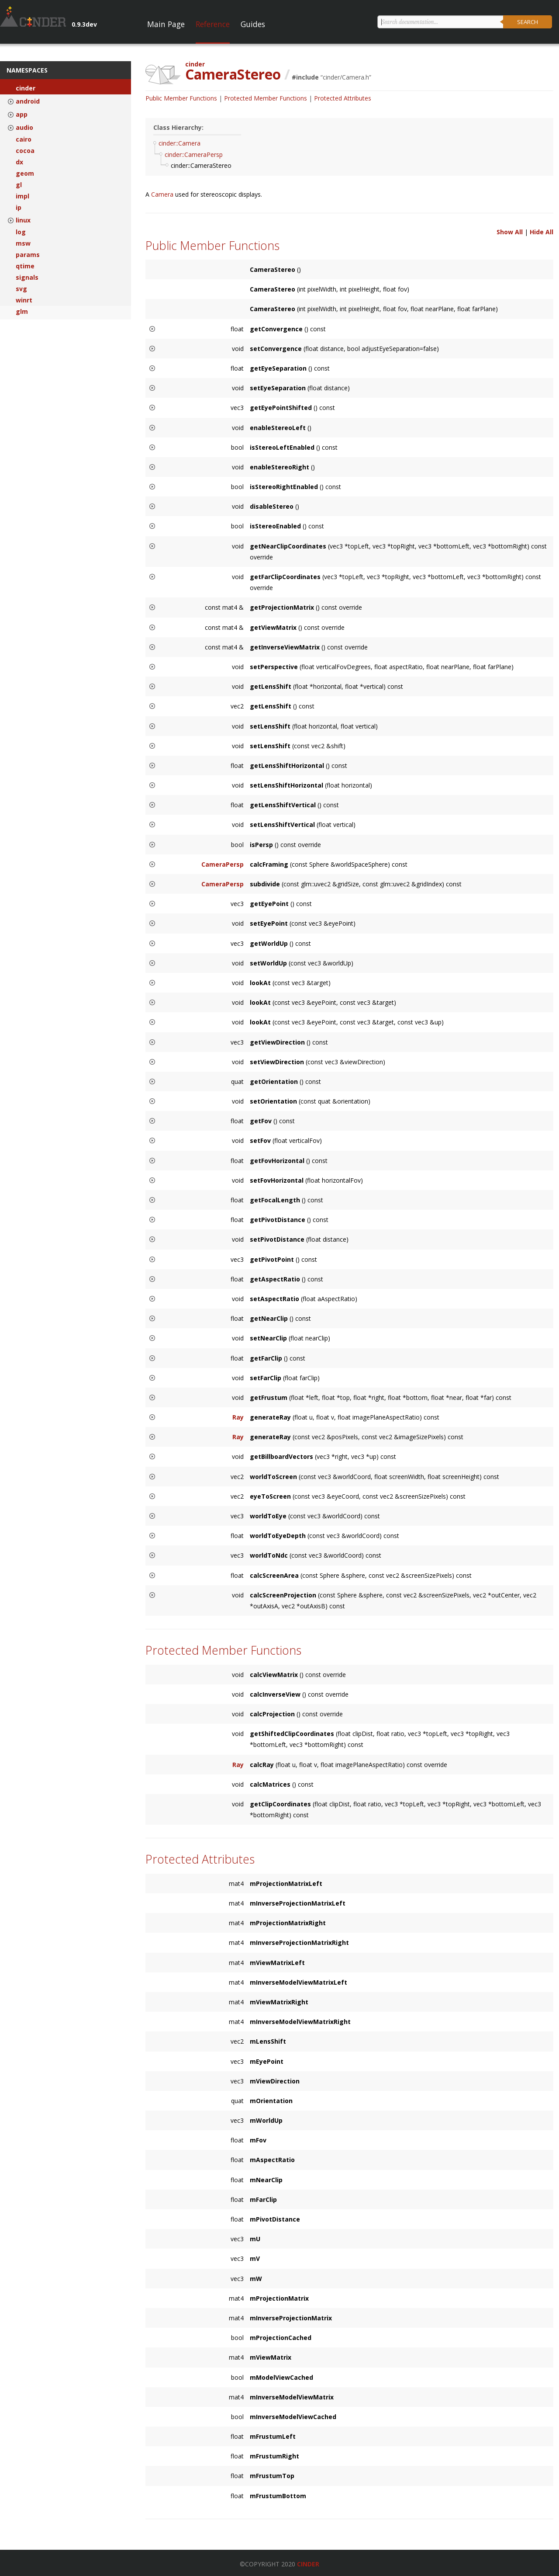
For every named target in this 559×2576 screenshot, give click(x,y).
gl (19, 184)
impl (22, 196)
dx (19, 162)
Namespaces (27, 70)
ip (18, 207)
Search (527, 22)
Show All (510, 232)
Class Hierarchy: (178, 127)
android (28, 101)
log (21, 232)
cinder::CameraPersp (194, 154)
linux (23, 220)
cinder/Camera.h (346, 77)
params (28, 254)
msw (23, 243)
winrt (24, 300)
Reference (213, 24)
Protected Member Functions (265, 98)
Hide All (541, 232)
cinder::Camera (179, 143)
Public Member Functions (181, 98)
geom (25, 173)
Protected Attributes (342, 98)
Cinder (308, 2564)
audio (24, 127)
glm (22, 311)
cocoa (25, 150)
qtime (25, 266)
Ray (238, 1417)
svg (21, 288)
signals (27, 277)
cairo (23, 139)
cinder (25, 88)
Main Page (166, 24)
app (22, 114)
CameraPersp (222, 864)
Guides (253, 24)
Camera (163, 194)
